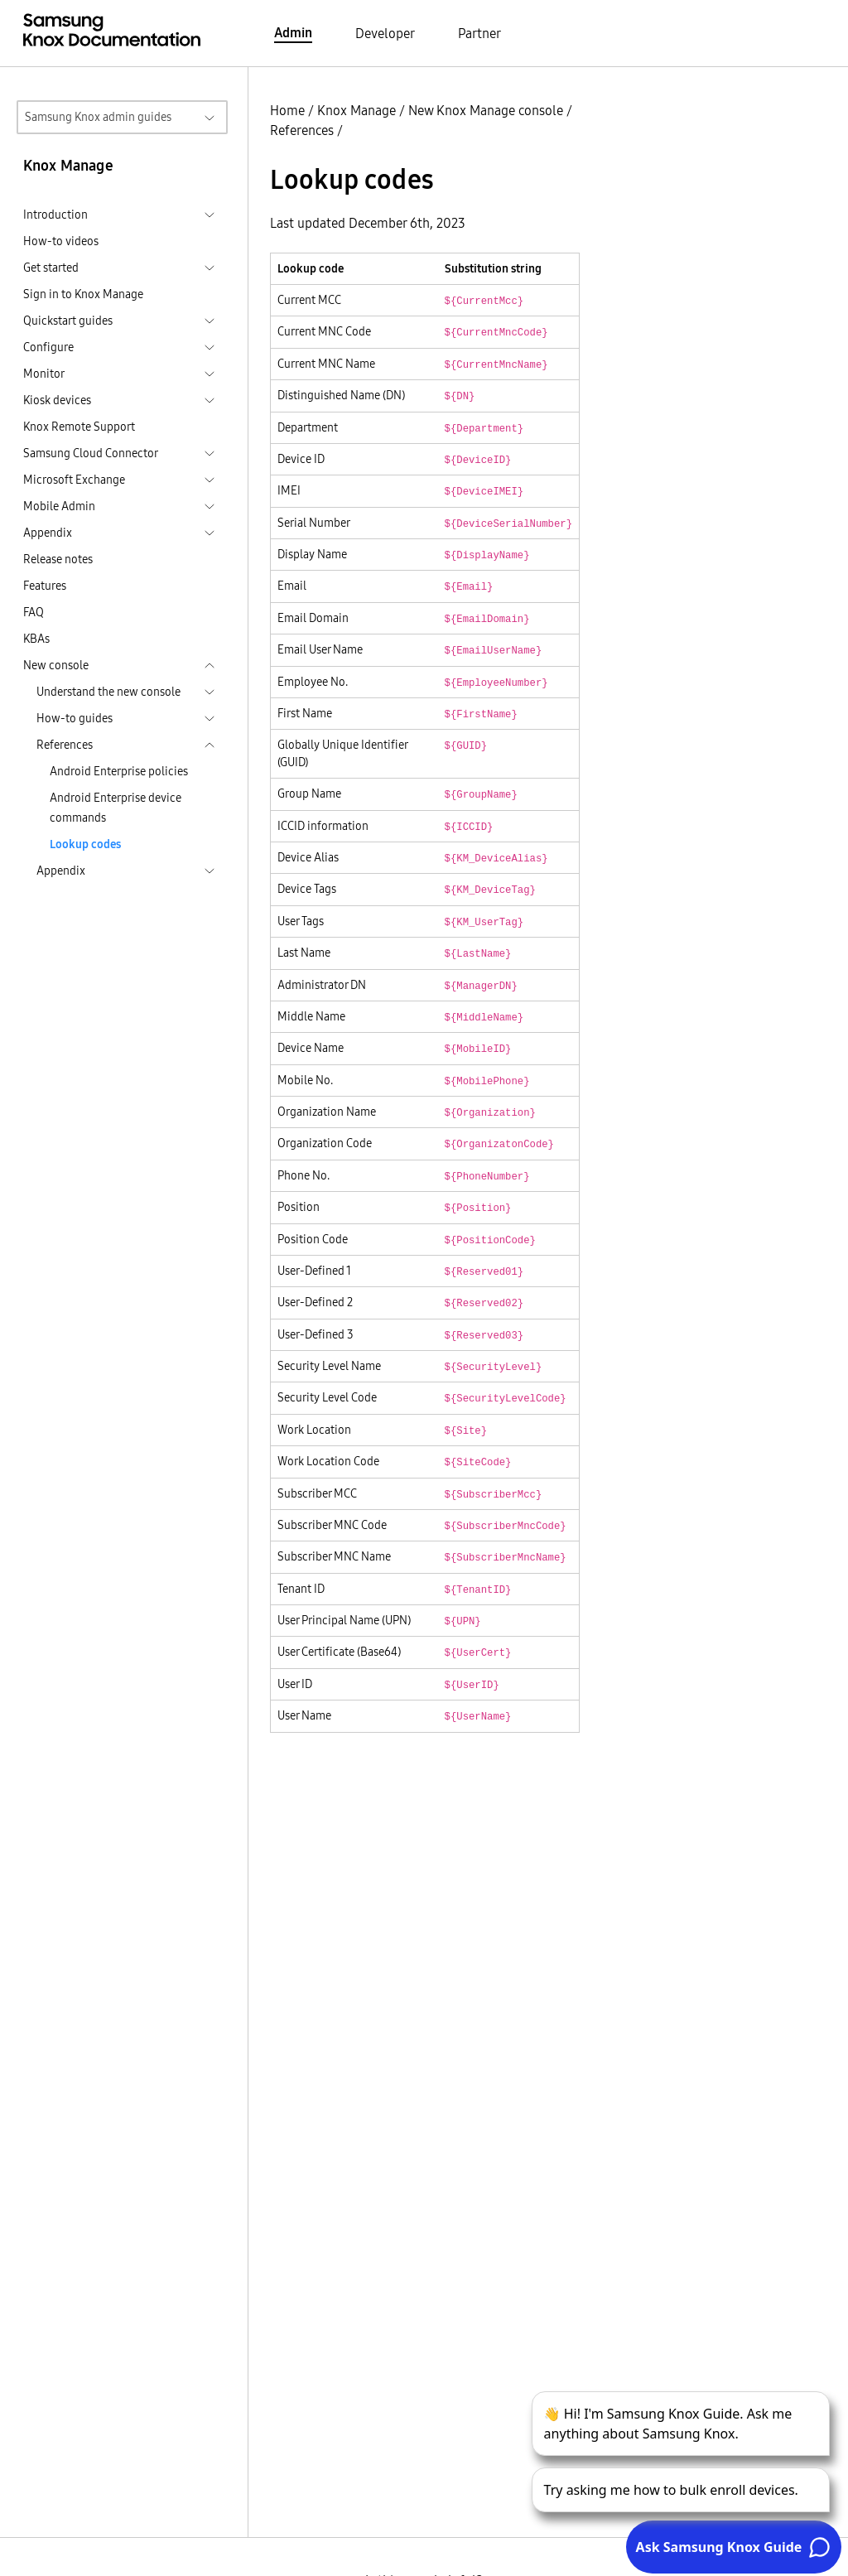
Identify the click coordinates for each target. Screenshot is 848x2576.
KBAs (36, 638)
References (302, 130)
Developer (385, 33)
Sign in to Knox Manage (83, 294)
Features (44, 585)
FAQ (33, 612)
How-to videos (61, 241)
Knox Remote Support (79, 426)
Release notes (58, 559)
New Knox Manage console (485, 110)
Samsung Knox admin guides (98, 117)
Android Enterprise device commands (115, 807)
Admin (293, 32)
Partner (479, 33)
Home (287, 110)
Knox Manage (356, 110)
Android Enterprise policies (119, 771)
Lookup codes (85, 844)
